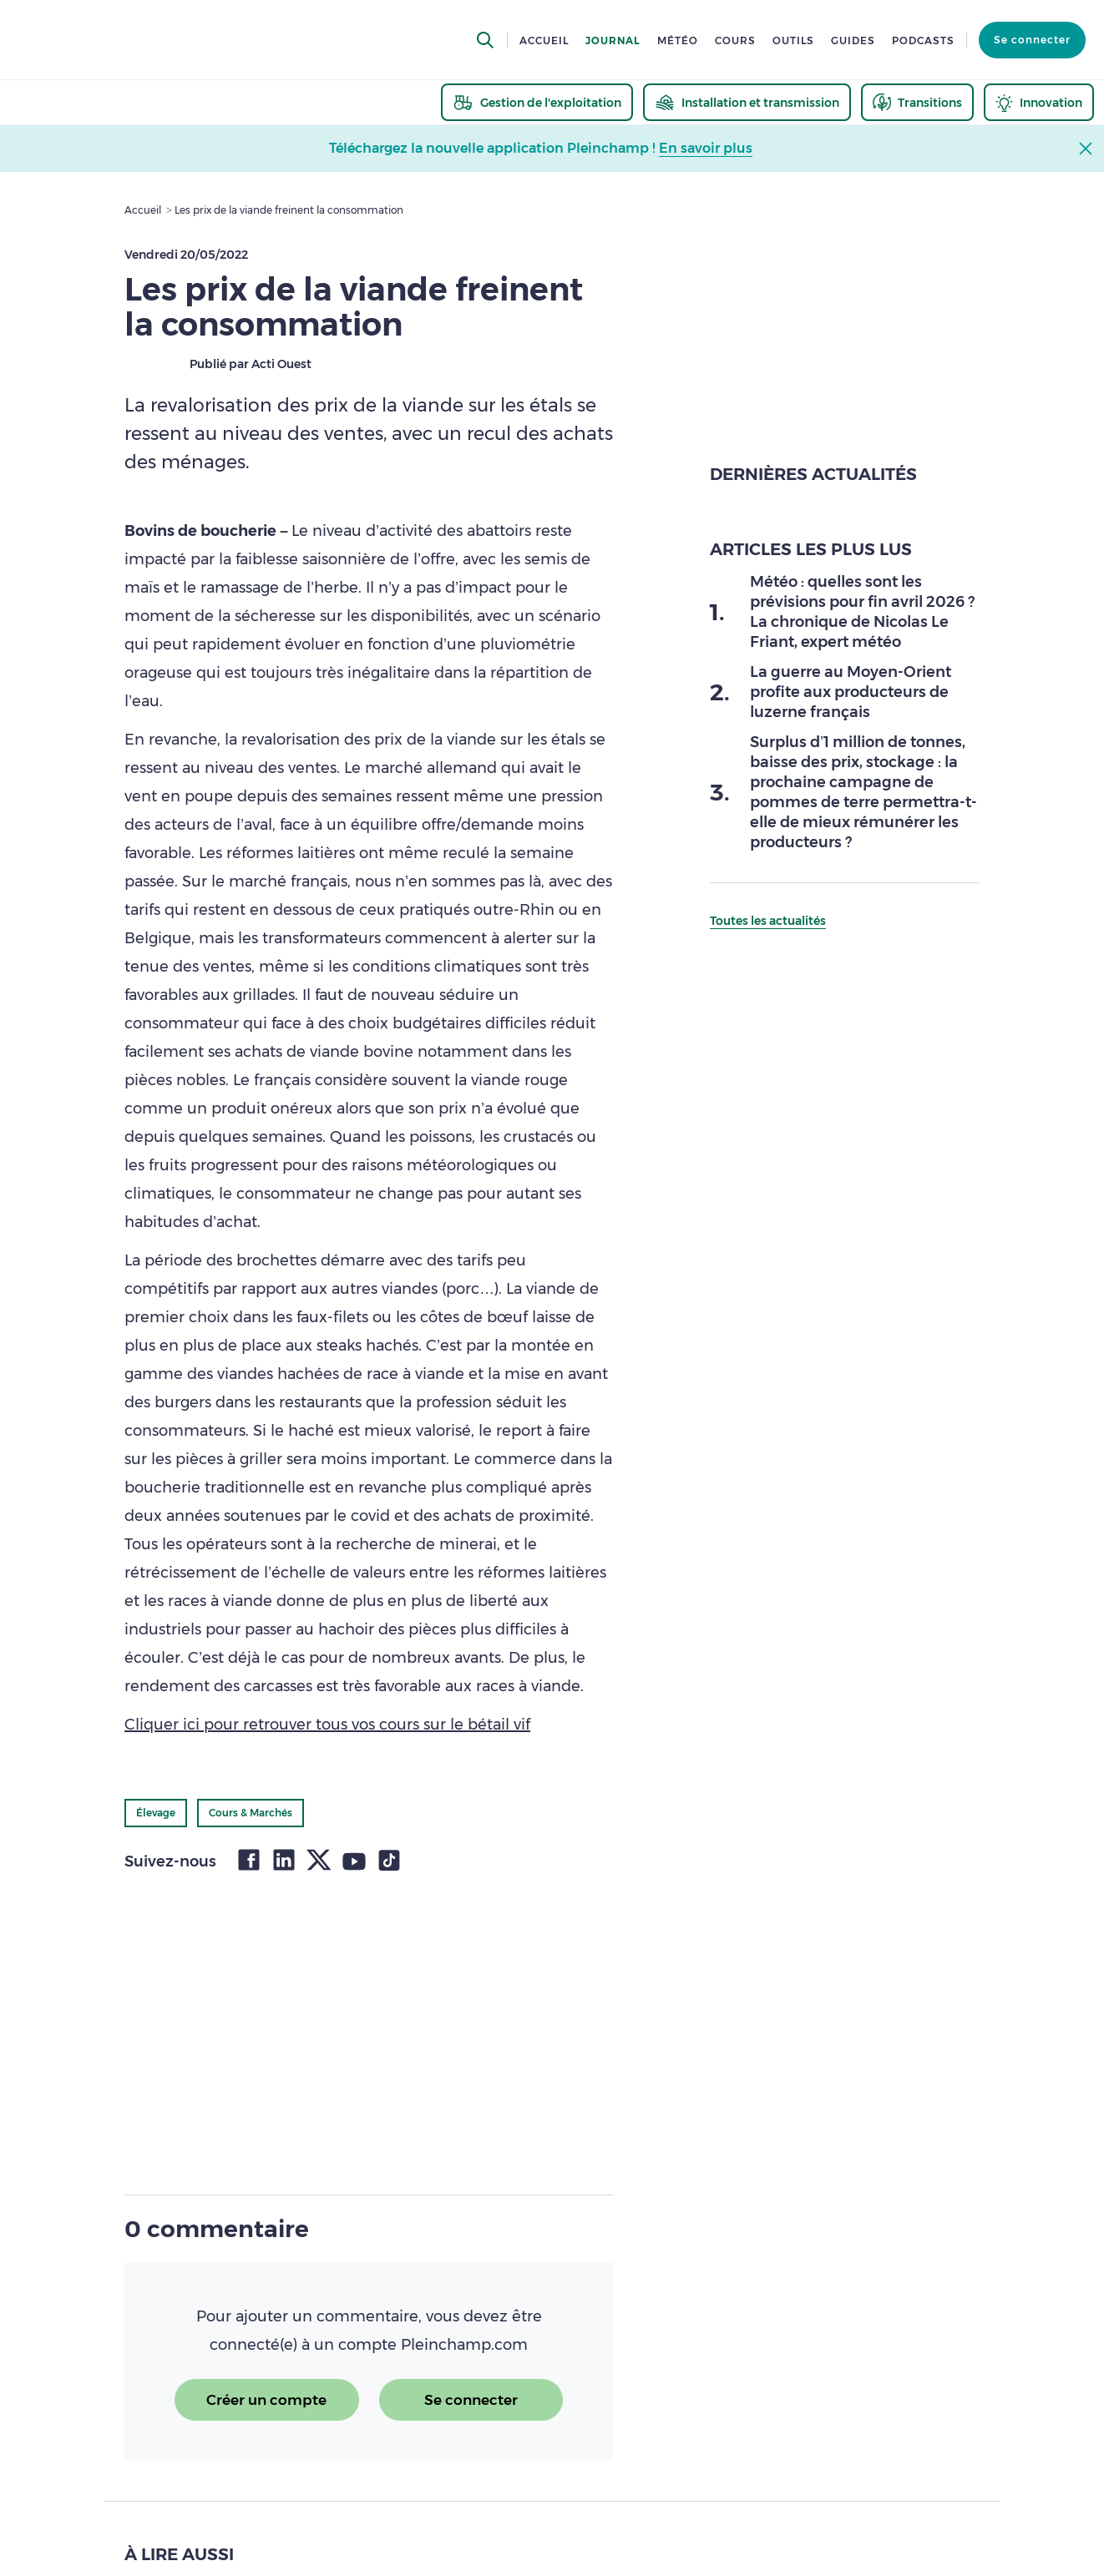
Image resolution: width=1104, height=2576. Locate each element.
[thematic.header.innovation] (1039, 102)
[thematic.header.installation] (747, 102)
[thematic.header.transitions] (917, 102)
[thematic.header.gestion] (537, 102)
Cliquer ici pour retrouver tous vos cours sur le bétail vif (327, 1724)
